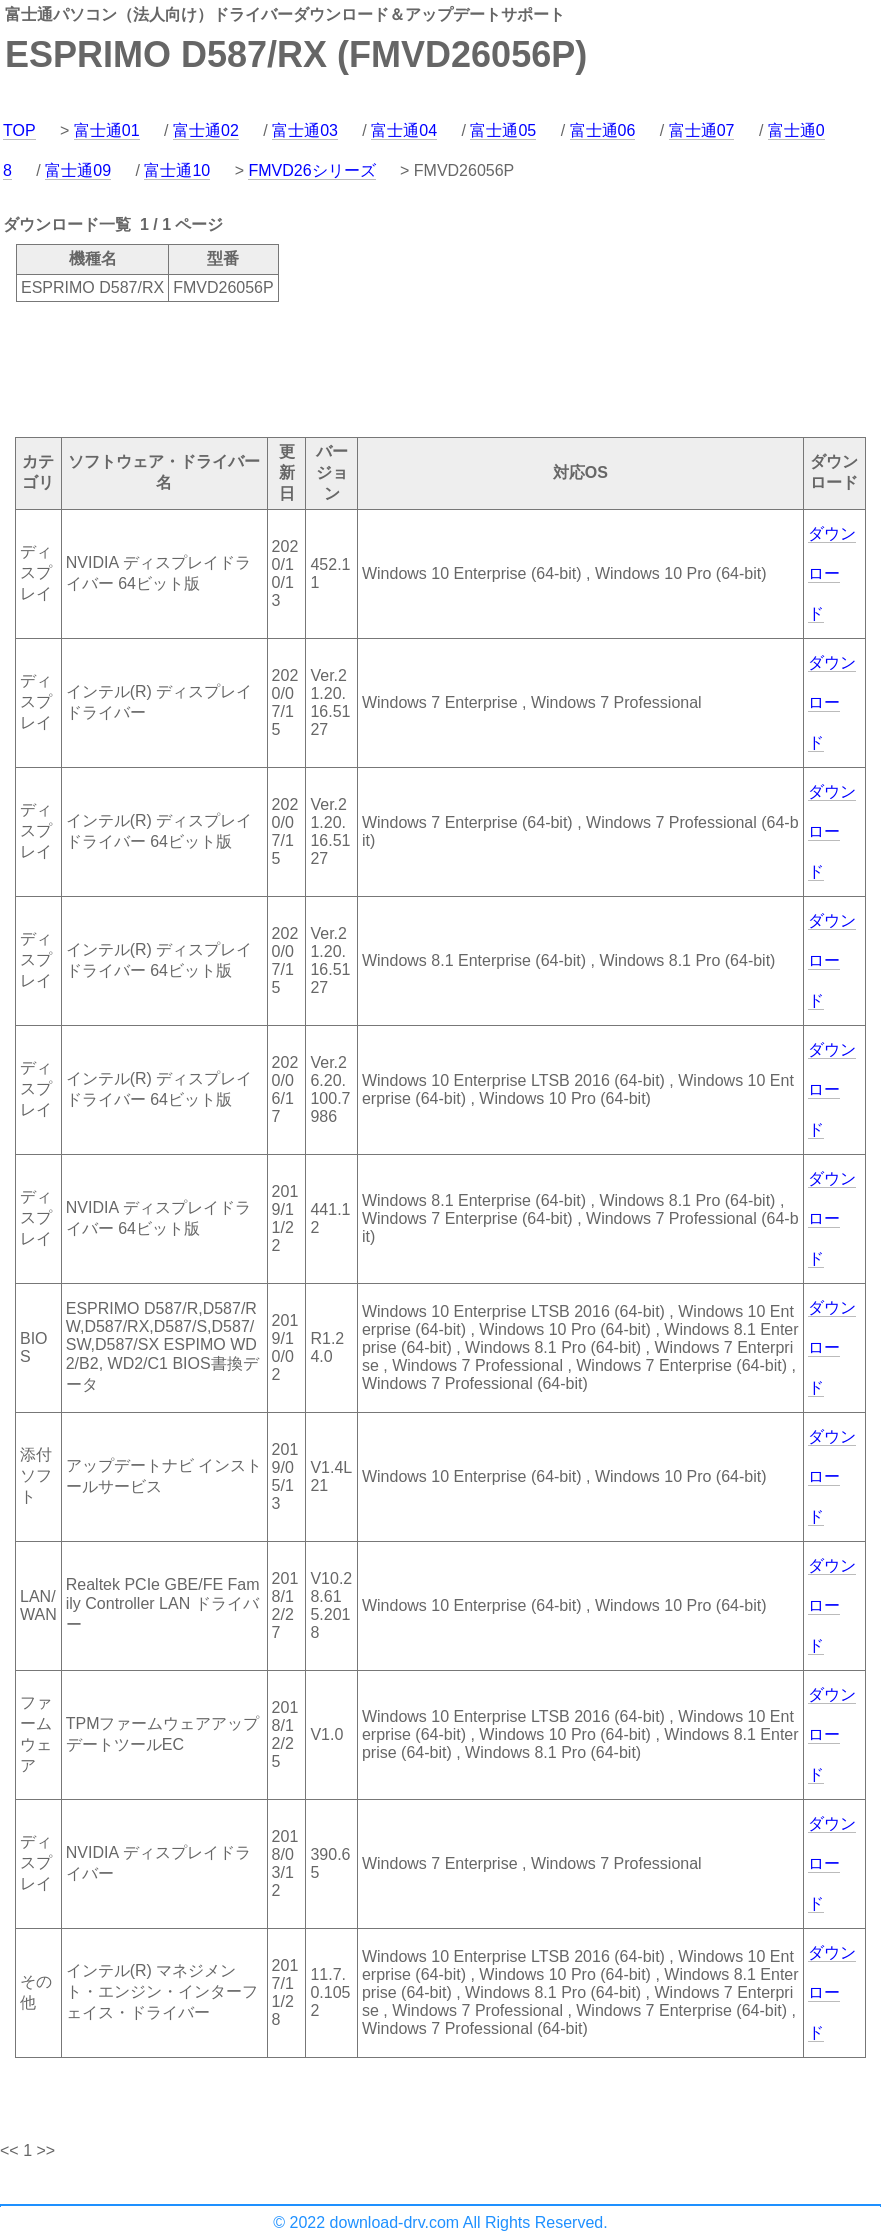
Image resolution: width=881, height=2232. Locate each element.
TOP (19, 130)
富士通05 (503, 130)
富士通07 (702, 130)
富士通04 (404, 130)
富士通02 (206, 130)
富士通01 (107, 130)
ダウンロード (832, 573)
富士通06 (603, 130)
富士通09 (78, 170)
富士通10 (177, 170)
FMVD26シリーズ (311, 170)
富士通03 (305, 130)
